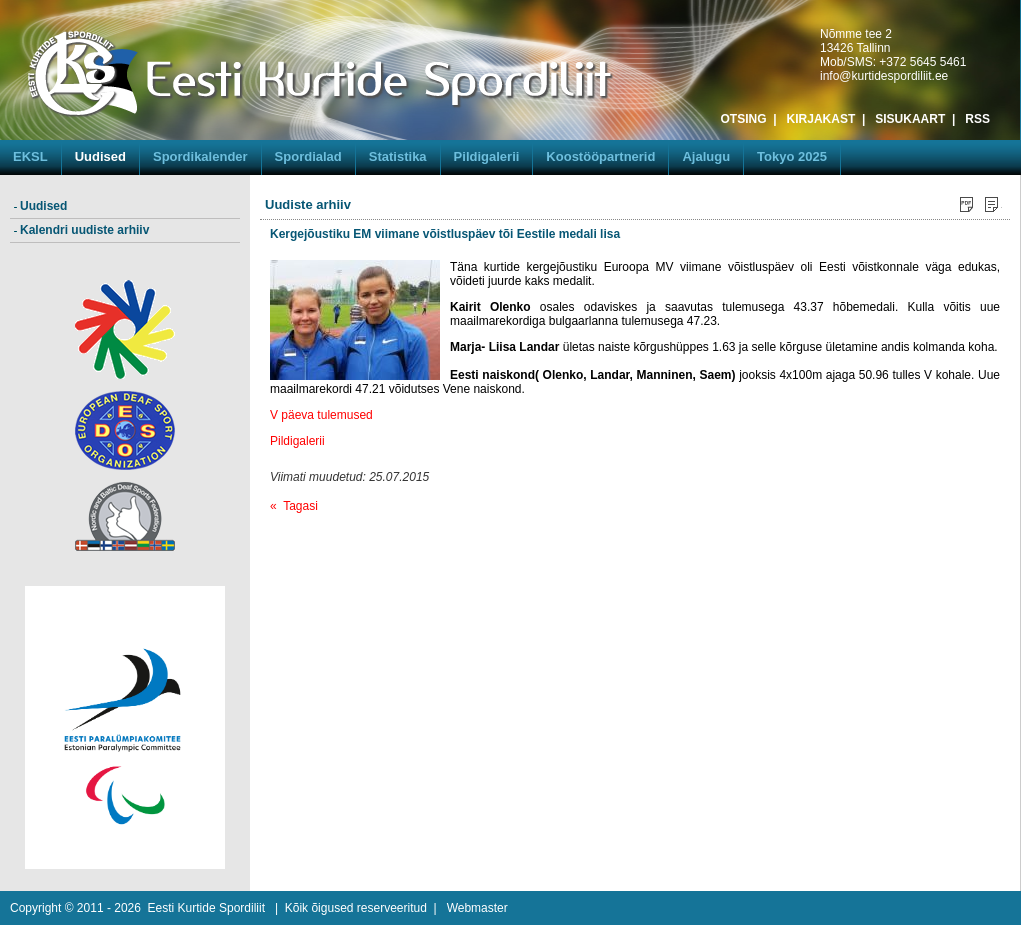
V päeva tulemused (321, 415)
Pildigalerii (299, 441)
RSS (977, 119)
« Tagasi (294, 506)
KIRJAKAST (821, 119)
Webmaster (477, 908)
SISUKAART (910, 119)
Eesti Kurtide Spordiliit (206, 908)
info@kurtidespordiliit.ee (884, 76)
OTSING (744, 119)
